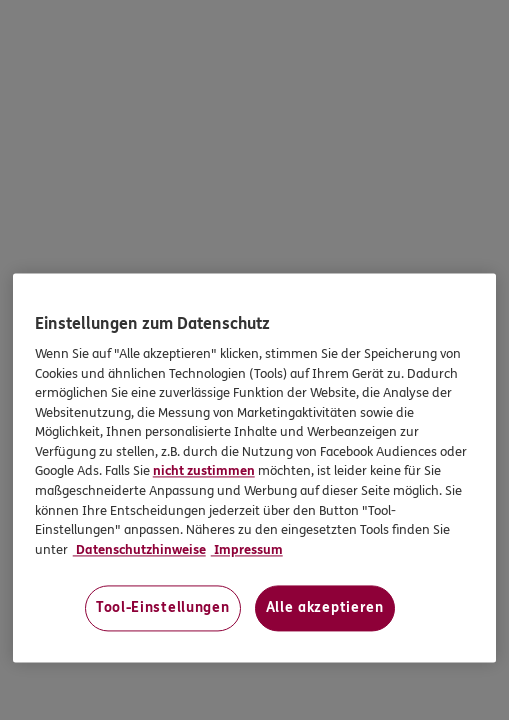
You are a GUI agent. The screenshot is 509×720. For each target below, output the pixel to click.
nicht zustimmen (204, 472)
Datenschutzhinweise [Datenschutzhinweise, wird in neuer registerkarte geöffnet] (139, 550)
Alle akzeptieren (325, 607)
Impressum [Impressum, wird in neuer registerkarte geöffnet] (247, 550)
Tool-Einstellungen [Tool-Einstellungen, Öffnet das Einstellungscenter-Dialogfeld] (163, 607)
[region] (255, 467)
